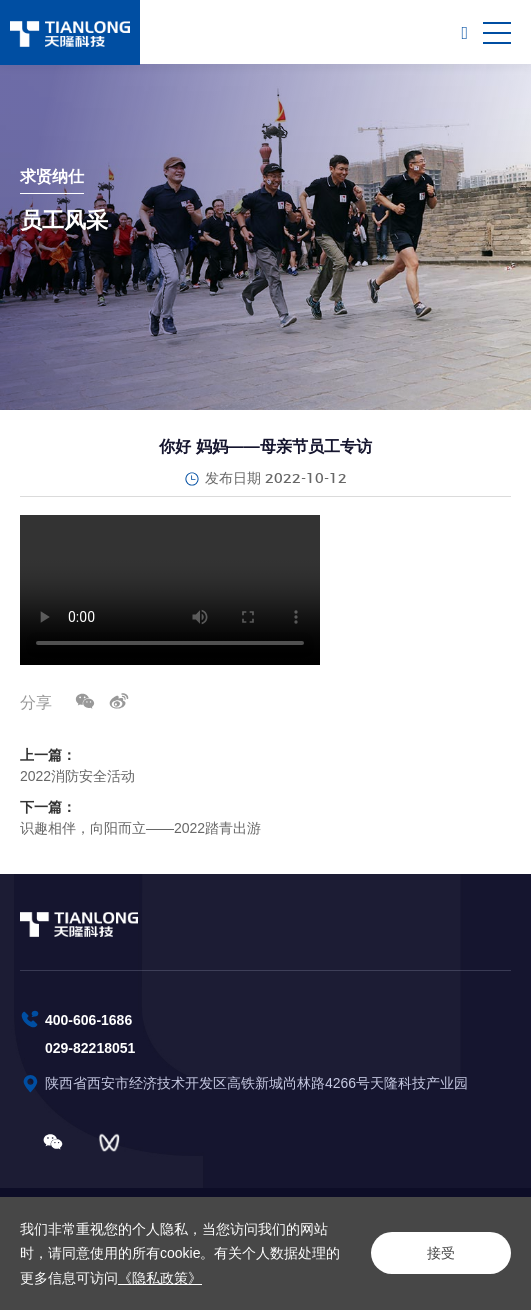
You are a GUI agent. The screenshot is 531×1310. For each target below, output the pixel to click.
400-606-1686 (88, 1020)
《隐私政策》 (160, 1278)
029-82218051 (90, 1048)
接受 (441, 1253)
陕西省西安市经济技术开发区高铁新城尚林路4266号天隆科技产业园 (258, 1083)
